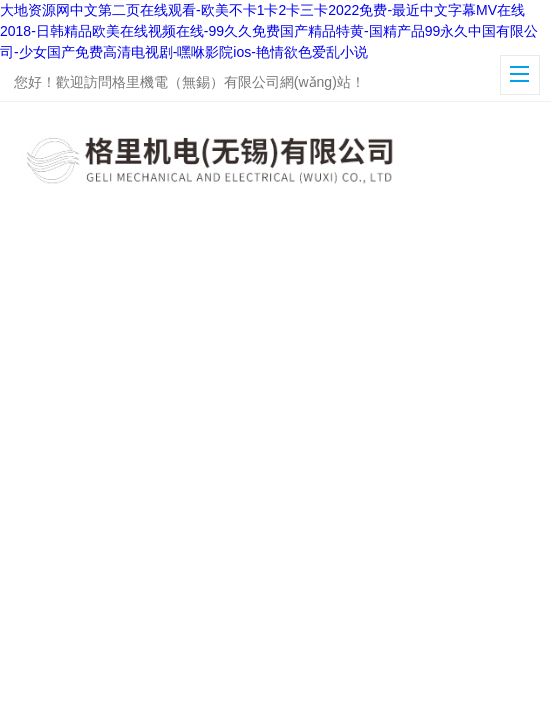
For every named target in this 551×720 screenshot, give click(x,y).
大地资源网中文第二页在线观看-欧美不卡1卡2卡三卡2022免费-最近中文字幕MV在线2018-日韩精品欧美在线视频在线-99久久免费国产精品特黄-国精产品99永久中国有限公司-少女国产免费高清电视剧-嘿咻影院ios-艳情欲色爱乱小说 (269, 31)
